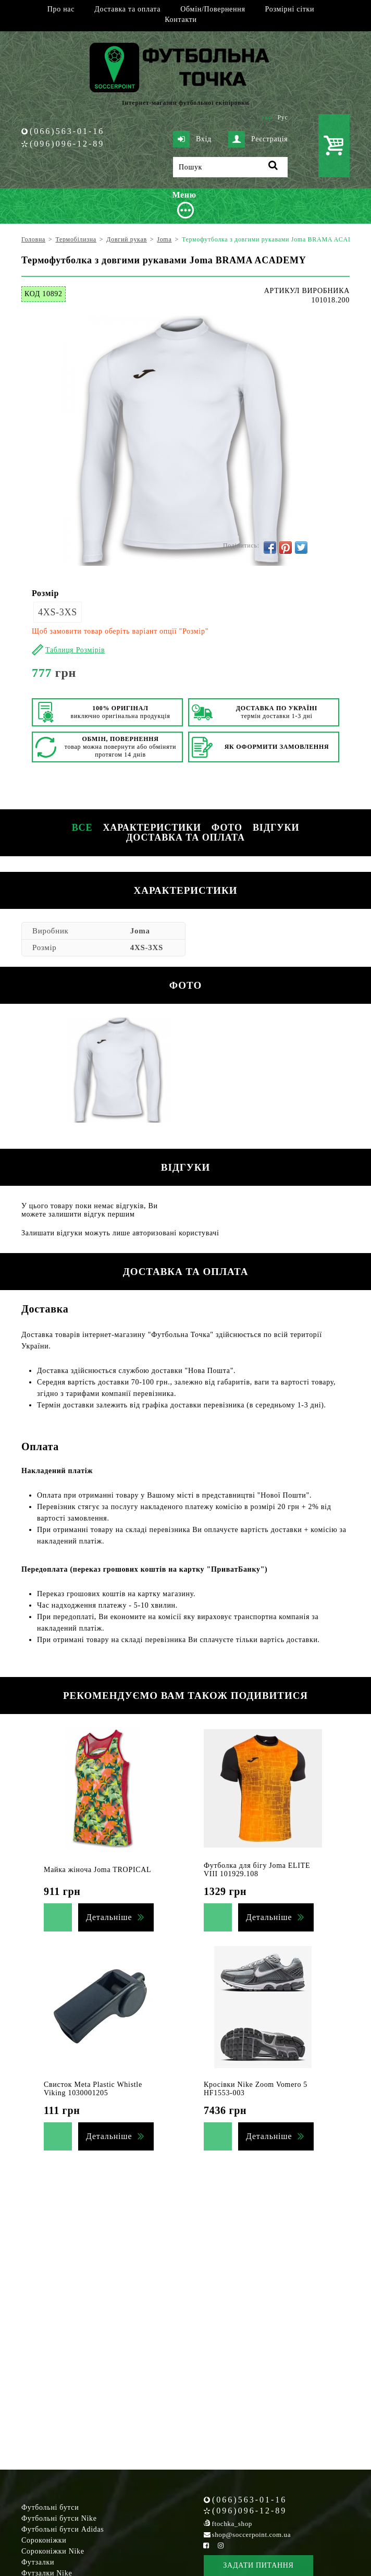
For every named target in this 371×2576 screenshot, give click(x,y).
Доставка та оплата (127, 9)
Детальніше (109, 1917)
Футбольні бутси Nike (59, 2518)
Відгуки (276, 827)
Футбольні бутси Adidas (62, 2529)
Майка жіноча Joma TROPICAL (97, 1870)
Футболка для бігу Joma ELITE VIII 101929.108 (257, 1870)
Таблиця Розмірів (75, 650)
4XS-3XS (57, 612)
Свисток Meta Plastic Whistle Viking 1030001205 (93, 2089)
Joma (140, 931)
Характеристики (152, 827)
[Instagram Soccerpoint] (220, 2545)
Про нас (61, 9)
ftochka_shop (232, 2524)
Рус (283, 117)
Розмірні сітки (290, 9)
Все (82, 827)
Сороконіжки (43, 2540)
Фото (227, 827)
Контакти (180, 19)
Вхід (192, 139)
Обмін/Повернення (212, 9)
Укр (266, 117)
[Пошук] (230, 167)
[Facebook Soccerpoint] (206, 2545)
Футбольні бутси (50, 2507)
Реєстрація (258, 139)
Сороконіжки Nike (52, 2551)
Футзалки (37, 2562)
